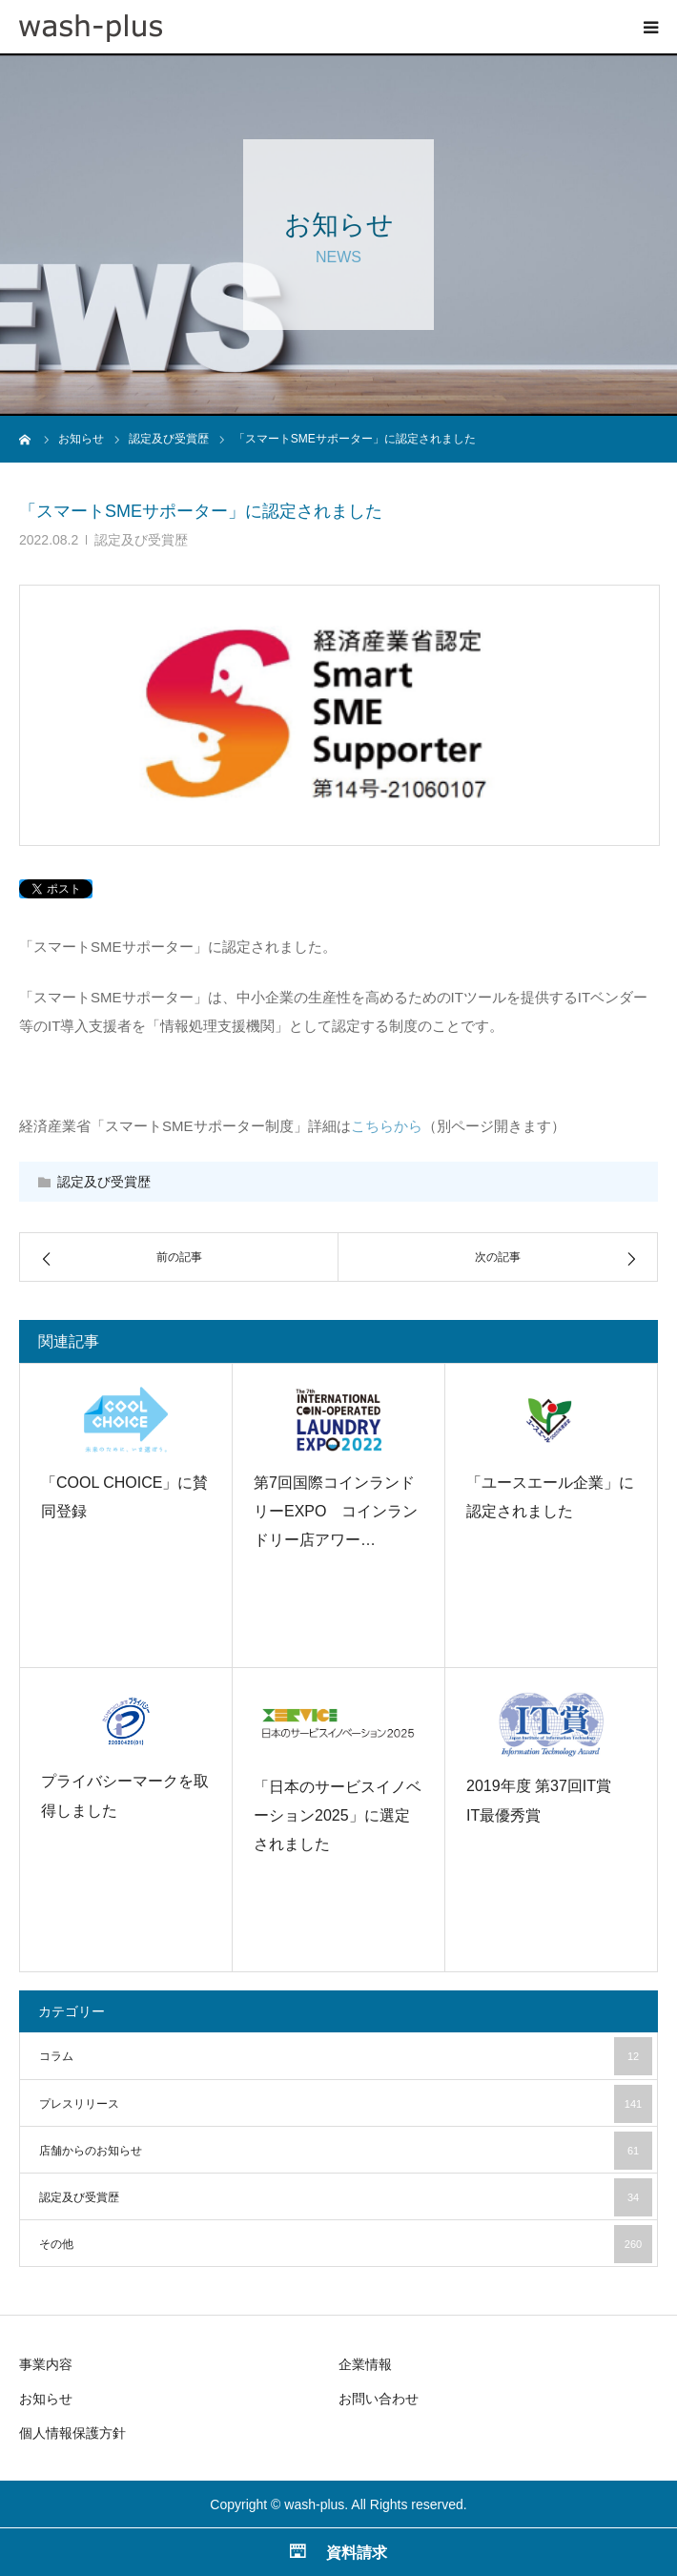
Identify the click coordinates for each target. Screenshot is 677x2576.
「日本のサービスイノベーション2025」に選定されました (337, 1816)
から (408, 1126)
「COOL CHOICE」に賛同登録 (124, 1496)
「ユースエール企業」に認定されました (550, 1496)
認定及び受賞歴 (141, 539)
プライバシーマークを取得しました (125, 1795)
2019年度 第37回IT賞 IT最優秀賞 (546, 1800)
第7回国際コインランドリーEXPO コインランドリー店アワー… (336, 1511)
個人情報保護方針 (72, 2433)
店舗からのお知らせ (345, 2151)
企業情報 (365, 2364)
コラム (345, 2056)
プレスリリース (345, 2104)
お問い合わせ (378, 2398)
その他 (345, 2244)
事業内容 (45, 2364)
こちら (372, 1126)
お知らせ (45, 2398)
